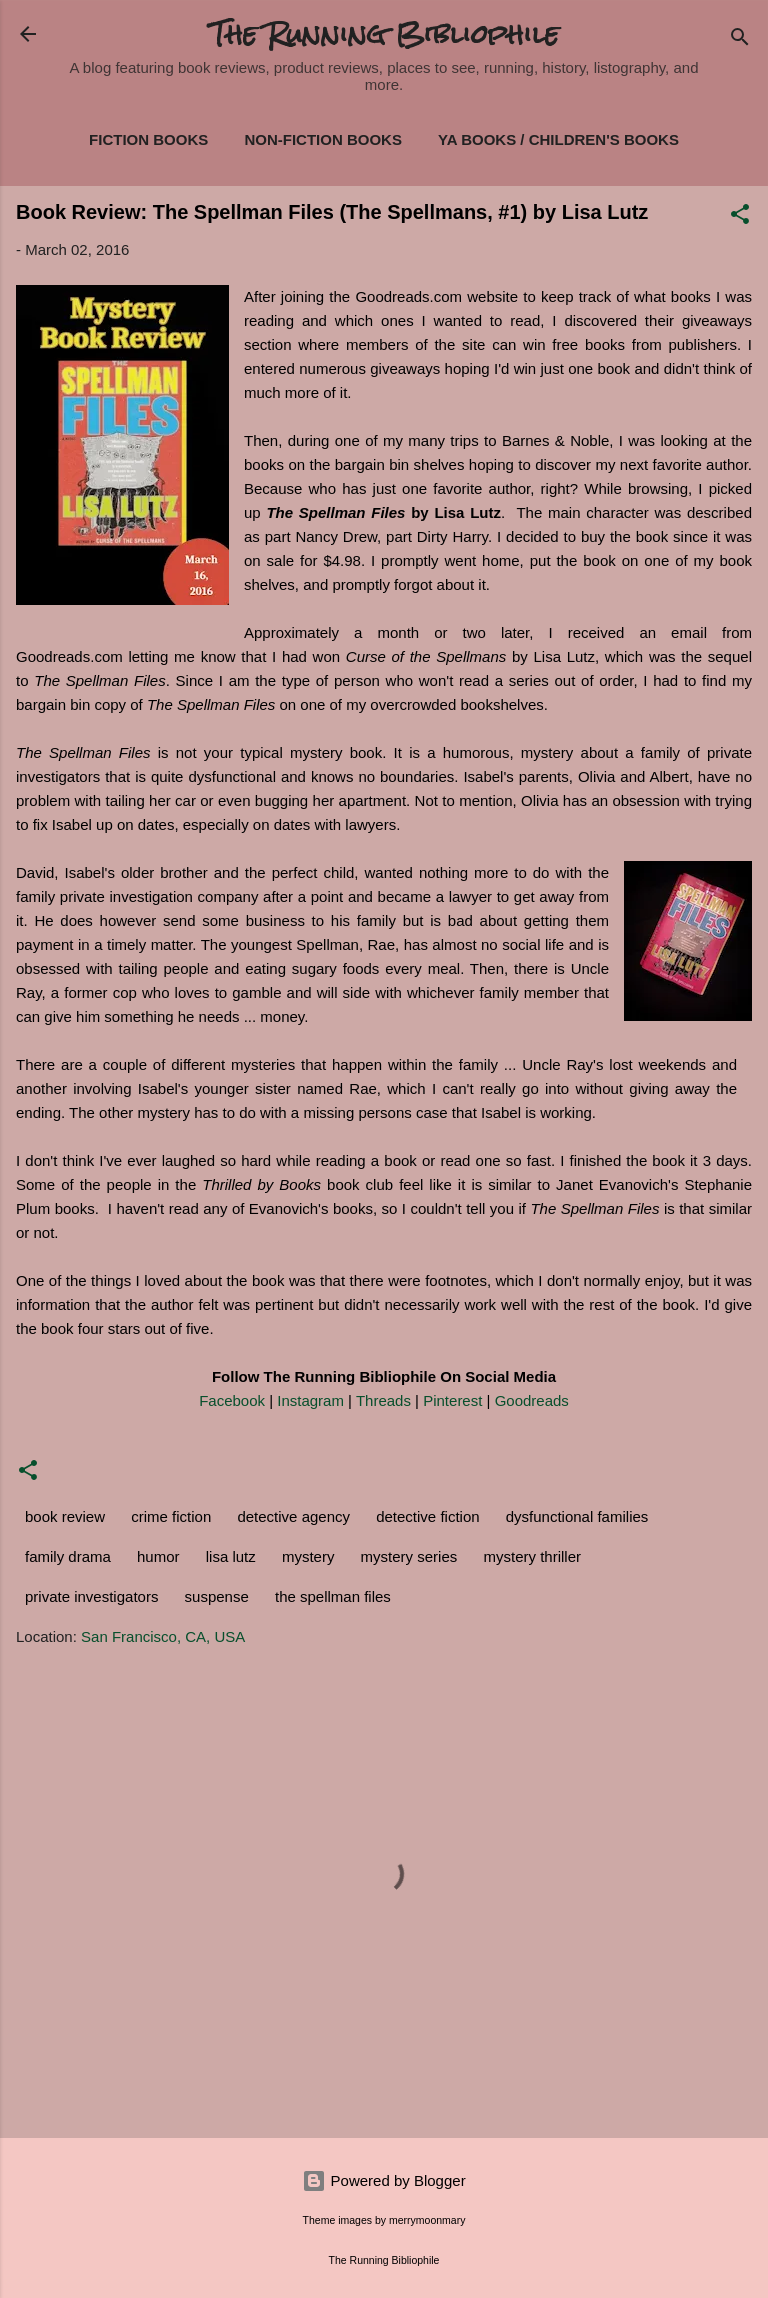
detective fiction (427, 1516)
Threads (383, 1400)
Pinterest (452, 1400)
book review (65, 1516)
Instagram (310, 1400)
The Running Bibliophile (384, 34)
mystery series (409, 1556)
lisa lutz (231, 1556)
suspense (217, 1596)
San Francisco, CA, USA (163, 1636)
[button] (740, 217)
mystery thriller (532, 1556)
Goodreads (532, 1400)
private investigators (91, 1596)
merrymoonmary (427, 2220)
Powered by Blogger (383, 2180)
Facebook (232, 1400)
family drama (68, 1556)
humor (158, 1556)
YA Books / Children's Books (558, 139)
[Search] (740, 40)
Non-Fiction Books (323, 139)
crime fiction (171, 1516)
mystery (308, 1556)
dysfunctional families (577, 1516)
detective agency (293, 1516)
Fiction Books (148, 139)
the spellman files (333, 1596)
